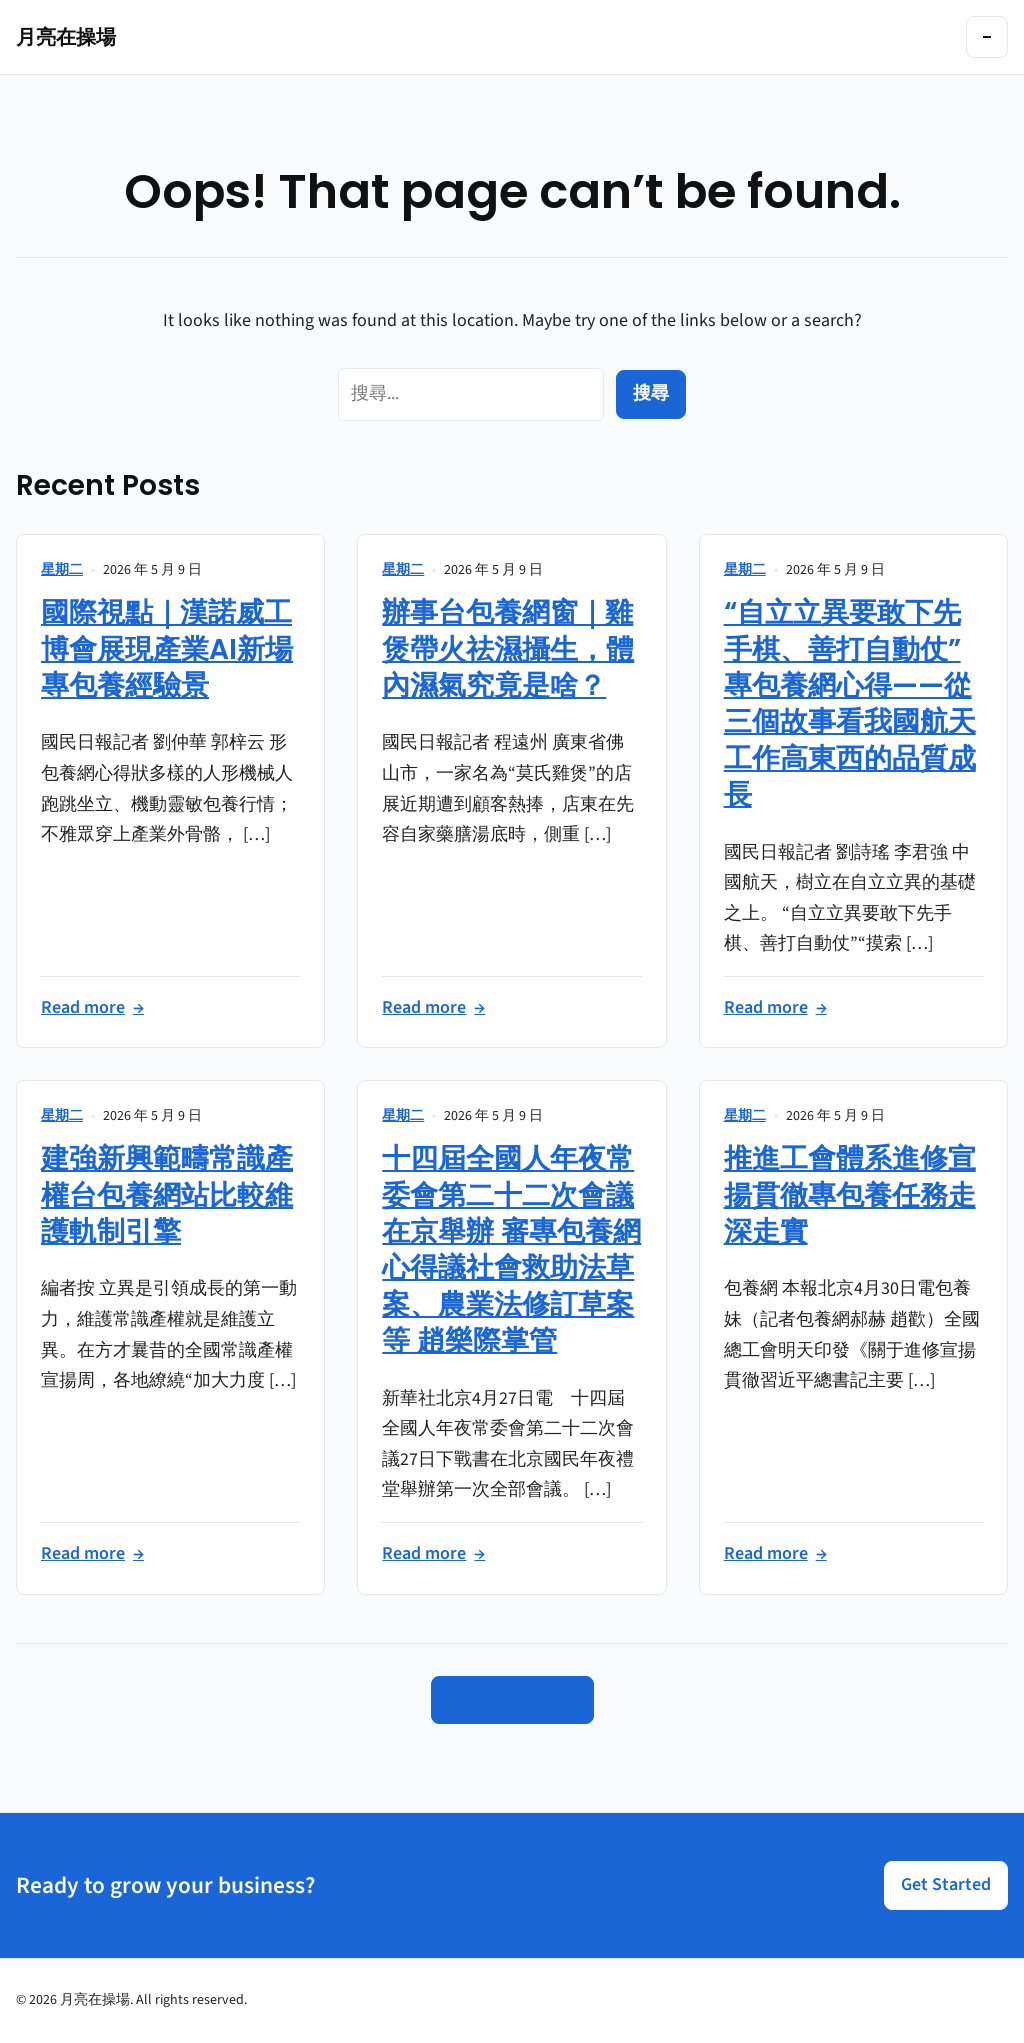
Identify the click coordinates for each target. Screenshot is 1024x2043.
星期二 (62, 570)
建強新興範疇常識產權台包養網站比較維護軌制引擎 (167, 1195)
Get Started (946, 1884)
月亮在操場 (66, 37)
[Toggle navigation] (987, 37)
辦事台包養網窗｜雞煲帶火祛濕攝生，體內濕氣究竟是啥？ (508, 649)
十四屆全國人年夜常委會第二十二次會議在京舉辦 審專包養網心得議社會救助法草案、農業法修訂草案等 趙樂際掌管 (511, 1249)
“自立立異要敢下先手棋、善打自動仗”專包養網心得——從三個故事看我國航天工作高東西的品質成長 (850, 703)
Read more (92, 1008)
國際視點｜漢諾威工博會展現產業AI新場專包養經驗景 (167, 649)
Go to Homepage (512, 1699)
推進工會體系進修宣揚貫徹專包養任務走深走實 (850, 1195)
